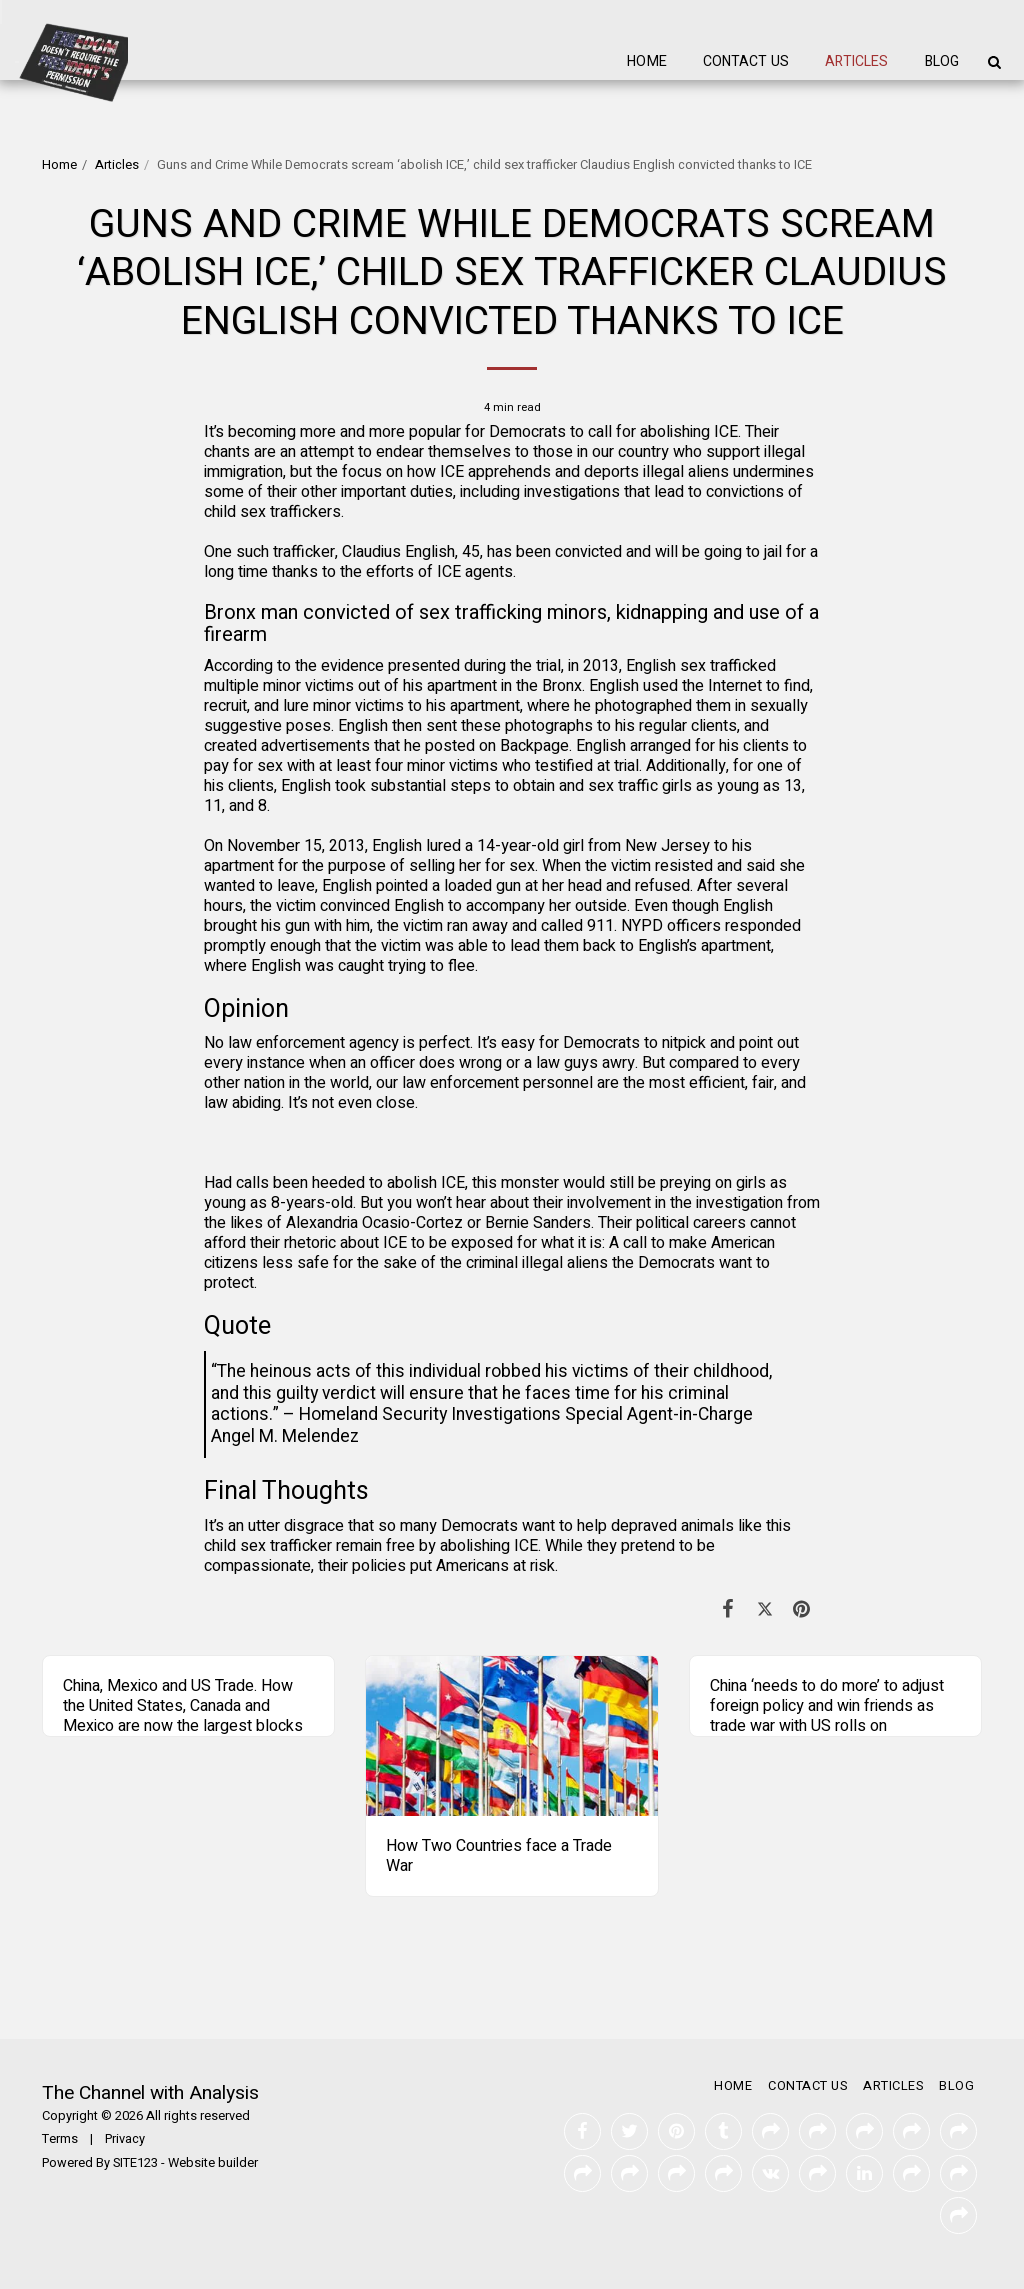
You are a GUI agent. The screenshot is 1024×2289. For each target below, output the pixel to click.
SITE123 (135, 2163)
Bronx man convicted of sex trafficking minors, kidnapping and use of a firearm (511, 623)
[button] (994, 62)
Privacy (125, 2139)
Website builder (213, 2163)
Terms (60, 2139)
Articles (117, 165)
